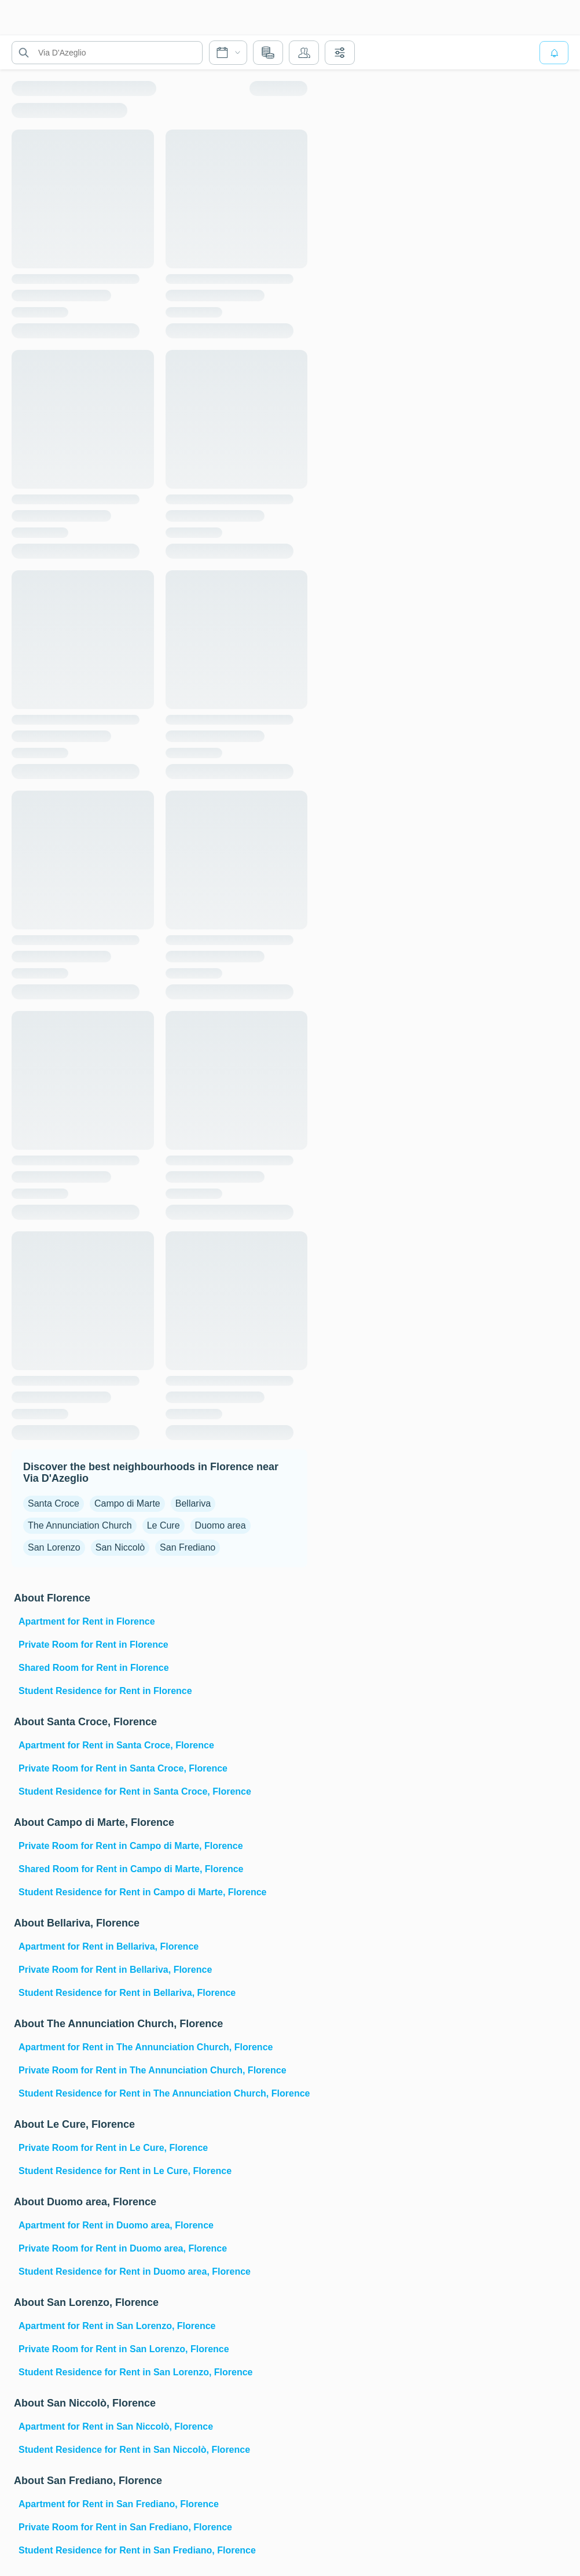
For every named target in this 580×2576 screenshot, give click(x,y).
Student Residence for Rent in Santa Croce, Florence (135, 1791)
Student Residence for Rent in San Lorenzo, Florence (136, 2372)
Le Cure (163, 1525)
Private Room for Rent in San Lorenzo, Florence (124, 2349)
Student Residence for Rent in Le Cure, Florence (125, 2171)
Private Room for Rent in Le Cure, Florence (113, 2148)
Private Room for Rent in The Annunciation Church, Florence (153, 2070)
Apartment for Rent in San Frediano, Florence (119, 2504)
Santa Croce (53, 1503)
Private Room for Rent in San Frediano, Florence (125, 2527)
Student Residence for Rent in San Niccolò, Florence (134, 2450)
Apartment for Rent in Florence (87, 1621)
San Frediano (187, 1547)
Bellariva (193, 1503)
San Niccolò (120, 1547)
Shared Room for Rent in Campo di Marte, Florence (131, 1869)
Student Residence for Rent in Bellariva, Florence (127, 1993)
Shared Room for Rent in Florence (94, 1668)
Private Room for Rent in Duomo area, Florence (123, 2248)
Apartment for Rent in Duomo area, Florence (116, 2225)
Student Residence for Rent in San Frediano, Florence (137, 2550)
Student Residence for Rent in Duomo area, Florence (135, 2271)
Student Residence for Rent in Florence (105, 1691)
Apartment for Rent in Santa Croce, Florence (116, 1745)
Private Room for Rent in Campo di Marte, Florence (131, 1846)
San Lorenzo (54, 1547)
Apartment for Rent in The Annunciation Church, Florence (146, 2047)
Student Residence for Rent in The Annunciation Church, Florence (162, 2093)
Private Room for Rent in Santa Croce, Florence (123, 1768)
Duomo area (220, 1525)
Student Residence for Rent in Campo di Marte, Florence (143, 1892)
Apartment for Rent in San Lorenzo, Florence (117, 2326)
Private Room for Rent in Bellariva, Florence (115, 1970)
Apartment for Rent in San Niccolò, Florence (116, 2426)
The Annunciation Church (80, 1525)
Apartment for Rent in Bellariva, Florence (109, 1946)
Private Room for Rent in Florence (93, 1644)
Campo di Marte (127, 1503)
